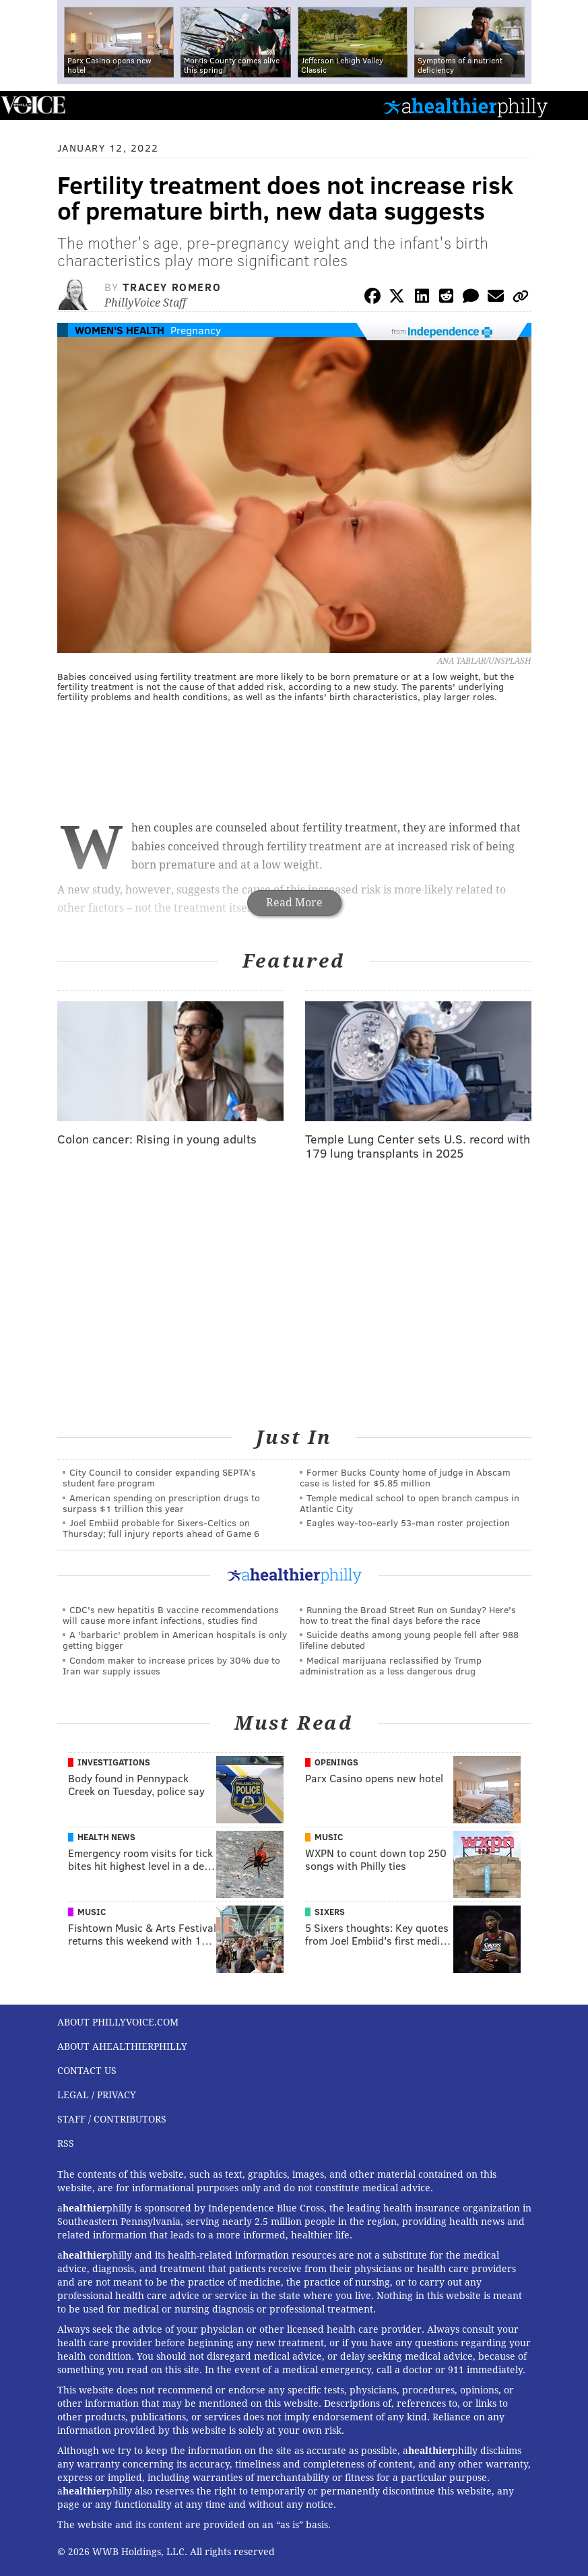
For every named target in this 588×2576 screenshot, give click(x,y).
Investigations (113, 1762)
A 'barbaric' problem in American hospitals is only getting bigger (175, 1640)
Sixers (330, 1912)
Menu (566, 105)
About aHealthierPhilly (122, 2046)
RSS (65, 2143)
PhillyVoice (32, 105)
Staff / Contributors (111, 2119)
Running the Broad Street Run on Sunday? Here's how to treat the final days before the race (408, 1615)
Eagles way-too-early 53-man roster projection (408, 1522)
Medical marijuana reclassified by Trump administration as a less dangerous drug (391, 1665)
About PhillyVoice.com (117, 2022)
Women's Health (119, 330)
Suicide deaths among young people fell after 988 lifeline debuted (409, 1640)
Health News (106, 1837)
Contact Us (87, 2070)
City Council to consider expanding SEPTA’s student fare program (159, 1477)
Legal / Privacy (96, 2095)
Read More (294, 902)
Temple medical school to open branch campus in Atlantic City (409, 1503)
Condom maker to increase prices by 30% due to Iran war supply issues (171, 1665)
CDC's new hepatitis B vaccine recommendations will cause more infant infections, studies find (171, 1615)
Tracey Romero (172, 287)
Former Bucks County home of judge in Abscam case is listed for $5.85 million (405, 1477)
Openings (336, 1762)
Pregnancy (195, 330)
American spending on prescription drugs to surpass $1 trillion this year (161, 1503)
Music (329, 1837)
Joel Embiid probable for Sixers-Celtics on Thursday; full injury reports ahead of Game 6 (161, 1528)
